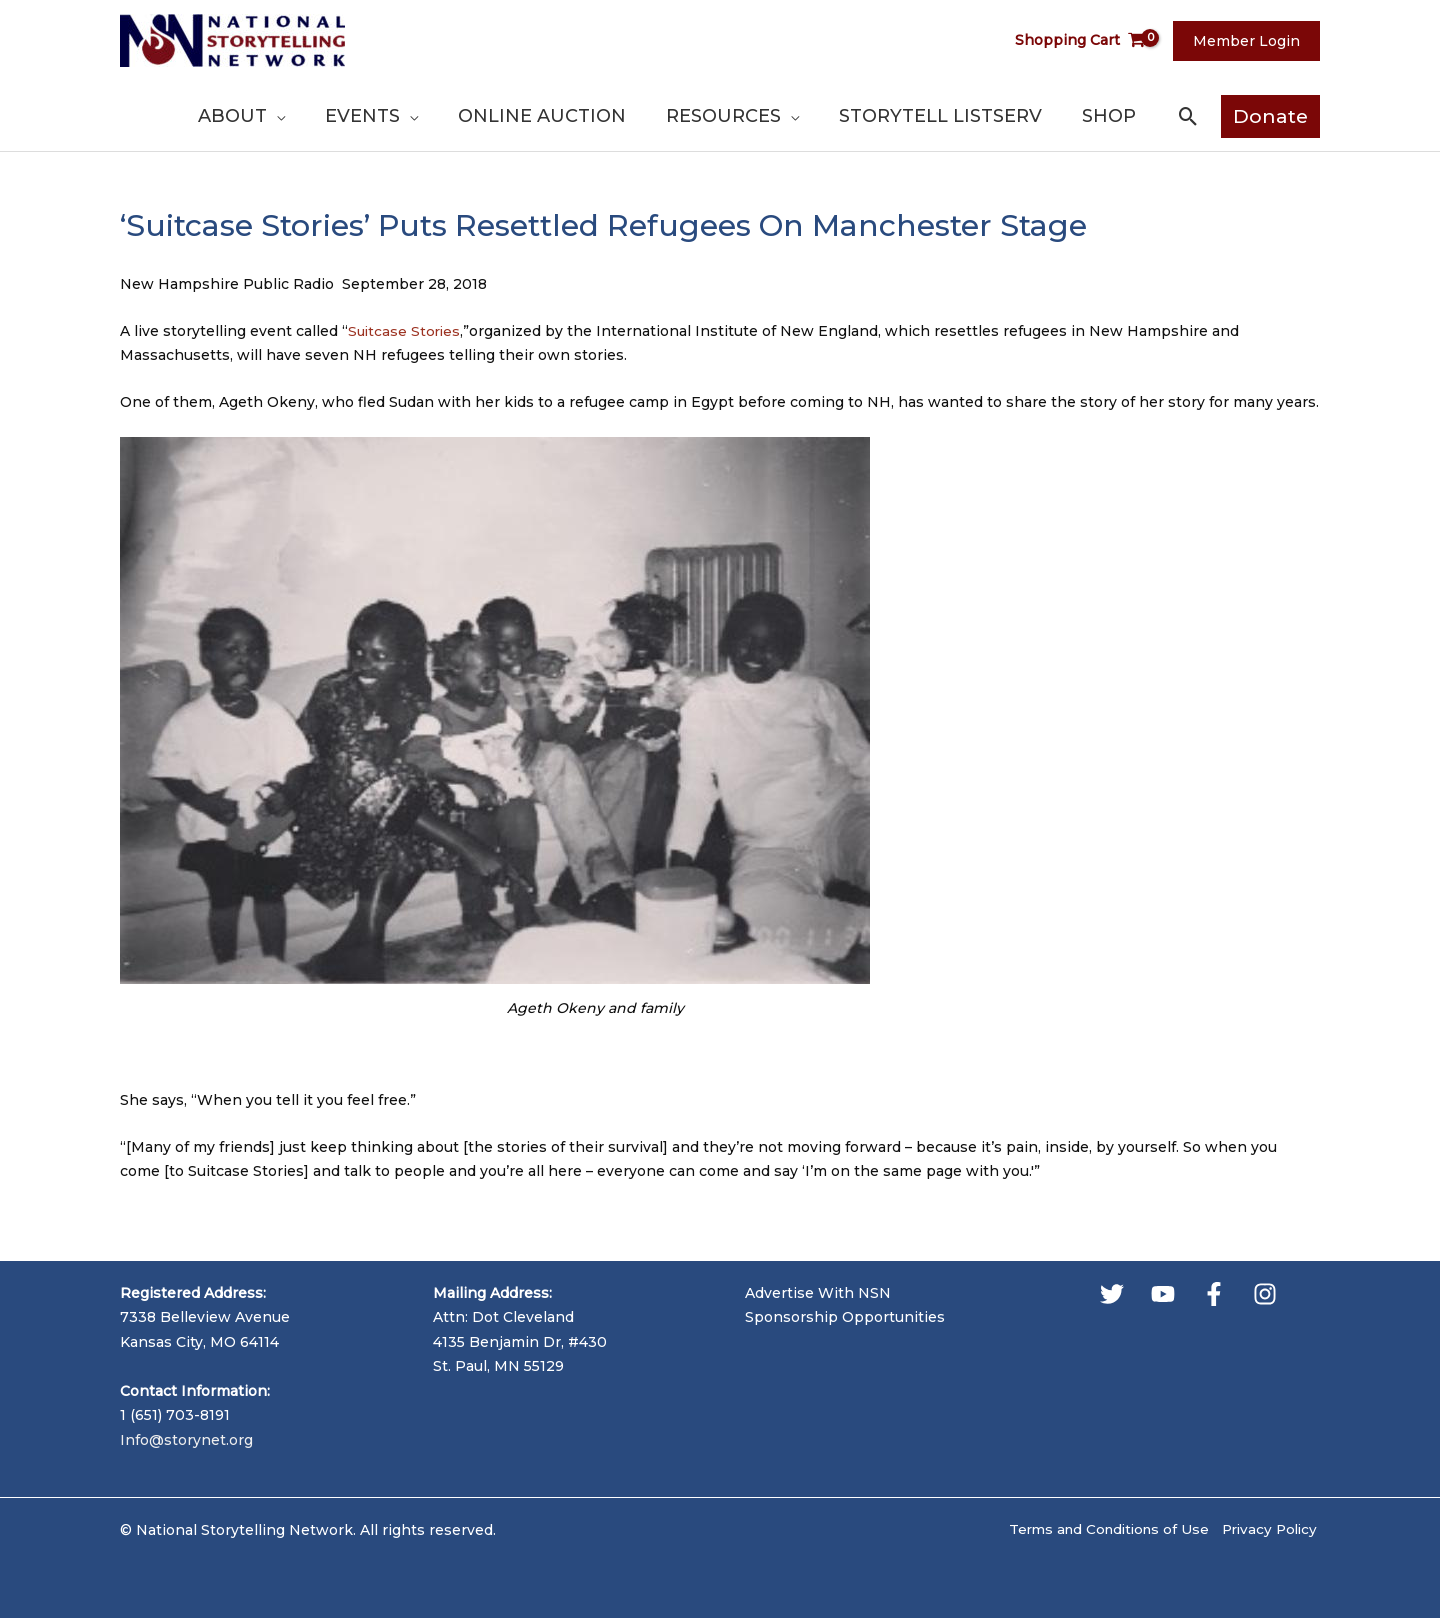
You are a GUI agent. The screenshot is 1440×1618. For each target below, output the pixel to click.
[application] (394, 116)
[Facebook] (1214, 1294)
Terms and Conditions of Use (1100, 1530)
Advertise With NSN (818, 1293)
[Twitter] (1112, 1294)
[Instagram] (1265, 1294)
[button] (1188, 116)
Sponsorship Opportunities (845, 1317)
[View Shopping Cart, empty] (1092, 40)
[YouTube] (1163, 1294)
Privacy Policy (1269, 1530)
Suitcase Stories (406, 331)
